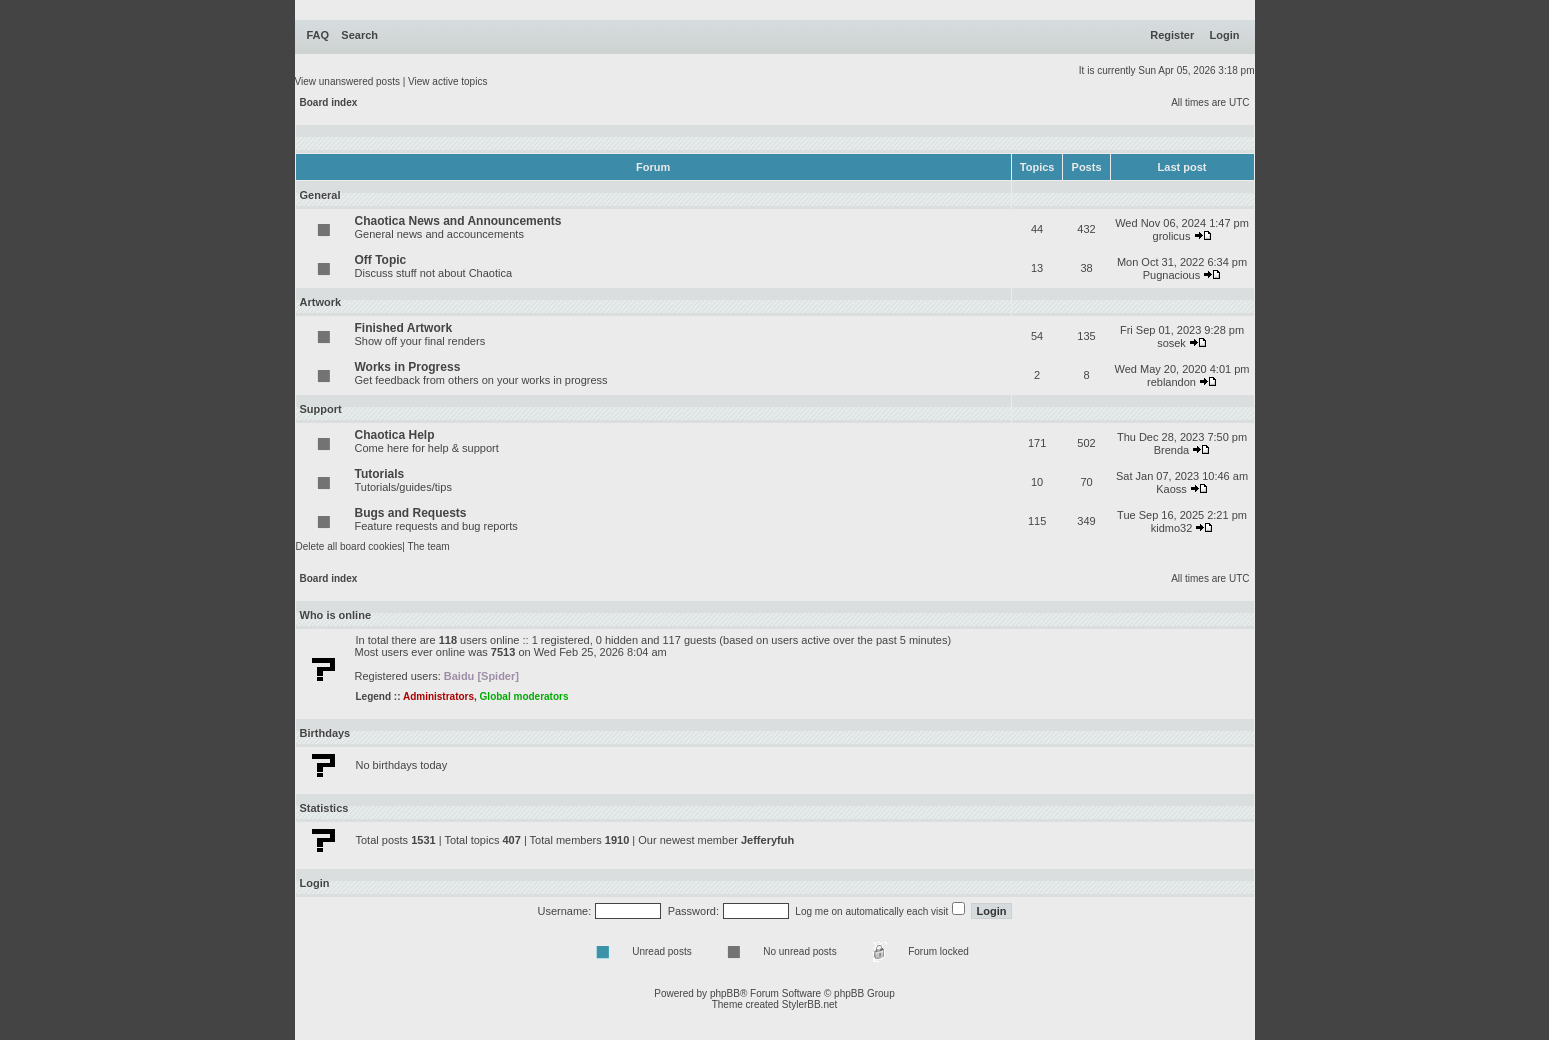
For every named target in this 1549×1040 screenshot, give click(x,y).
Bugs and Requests (411, 513)
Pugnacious (1172, 275)
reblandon (1171, 382)
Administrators (438, 696)
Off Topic (381, 260)
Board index (329, 102)
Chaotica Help (395, 435)
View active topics (447, 81)
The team (428, 546)
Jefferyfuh (767, 840)
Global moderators (524, 696)
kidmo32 (1172, 528)
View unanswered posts (347, 81)
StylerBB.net (810, 1004)
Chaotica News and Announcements (458, 221)
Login (1225, 35)
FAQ (318, 35)
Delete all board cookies (349, 546)
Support (321, 409)
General (320, 195)
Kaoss (1171, 489)
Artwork (321, 302)
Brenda (1171, 450)
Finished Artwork (404, 328)
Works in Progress (408, 367)
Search (359, 35)
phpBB (725, 993)
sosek (1171, 343)
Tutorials (380, 474)
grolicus (1172, 236)
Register (1172, 35)
